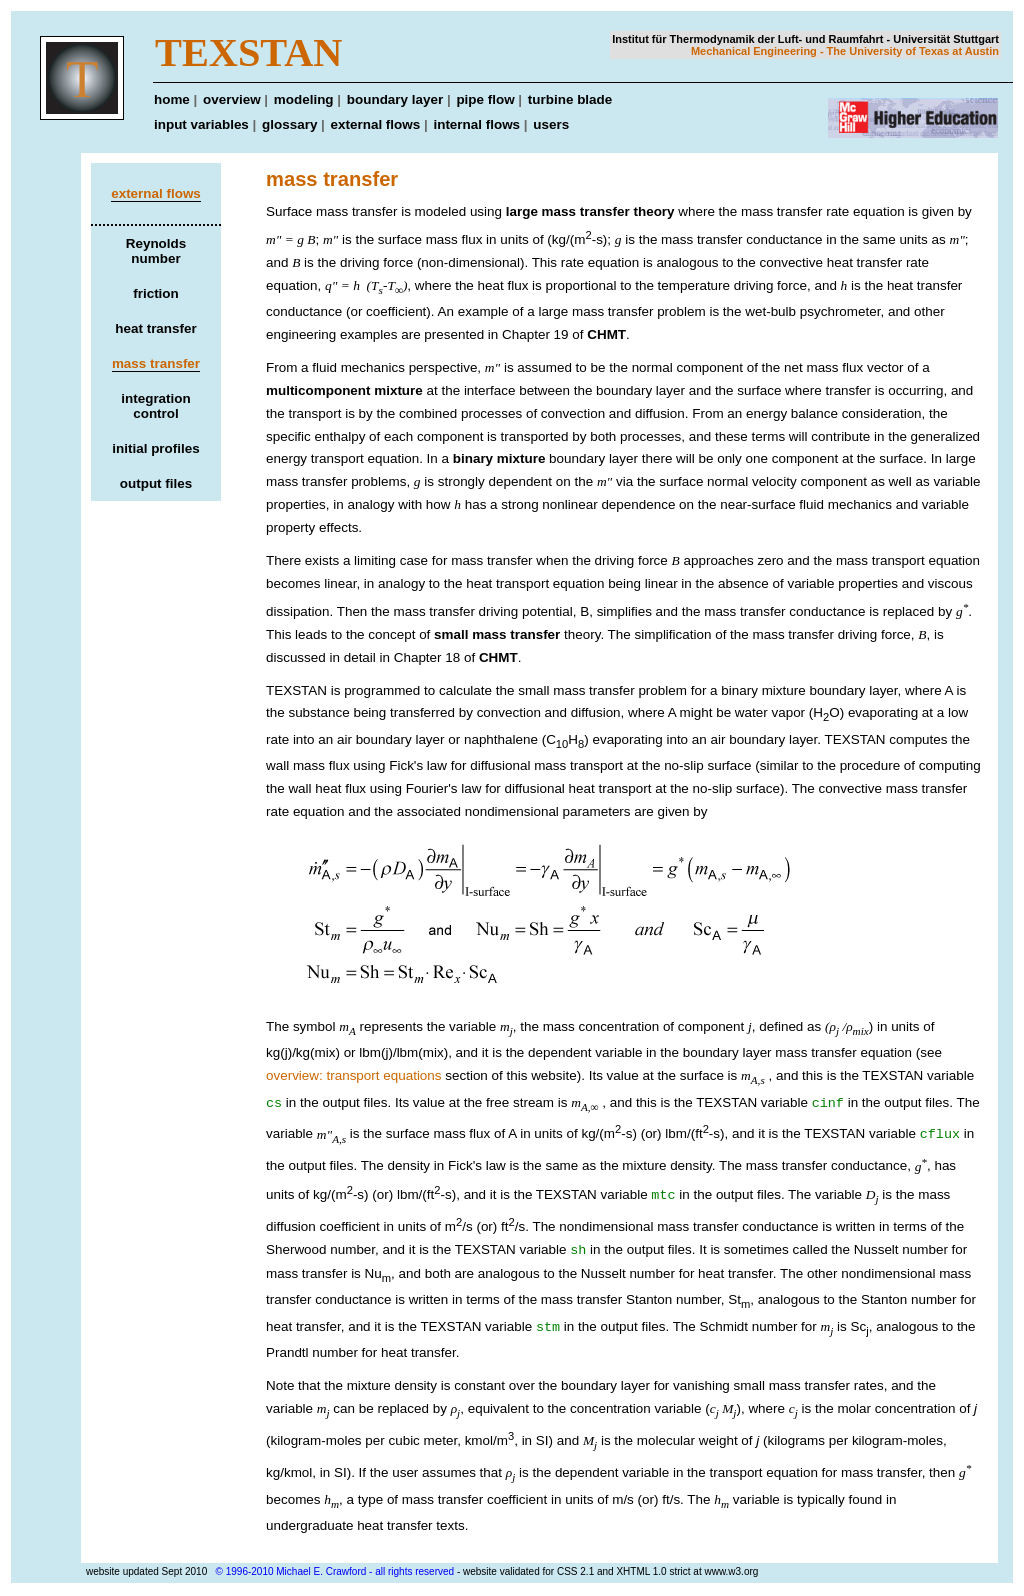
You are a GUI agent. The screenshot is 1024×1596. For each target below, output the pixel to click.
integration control (155, 406)
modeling (304, 99)
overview (232, 99)
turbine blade (570, 99)
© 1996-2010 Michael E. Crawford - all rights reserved (335, 1573)
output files (156, 483)
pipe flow (485, 99)
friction (156, 293)
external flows (376, 124)
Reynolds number (156, 251)
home (172, 99)
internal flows (476, 124)
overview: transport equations (354, 1075)
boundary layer (395, 99)
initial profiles (155, 448)
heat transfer (155, 328)
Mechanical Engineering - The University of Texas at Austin (845, 51)
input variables (201, 124)
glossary (289, 124)
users (551, 124)
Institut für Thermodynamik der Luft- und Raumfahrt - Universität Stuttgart (805, 39)
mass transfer (156, 363)
